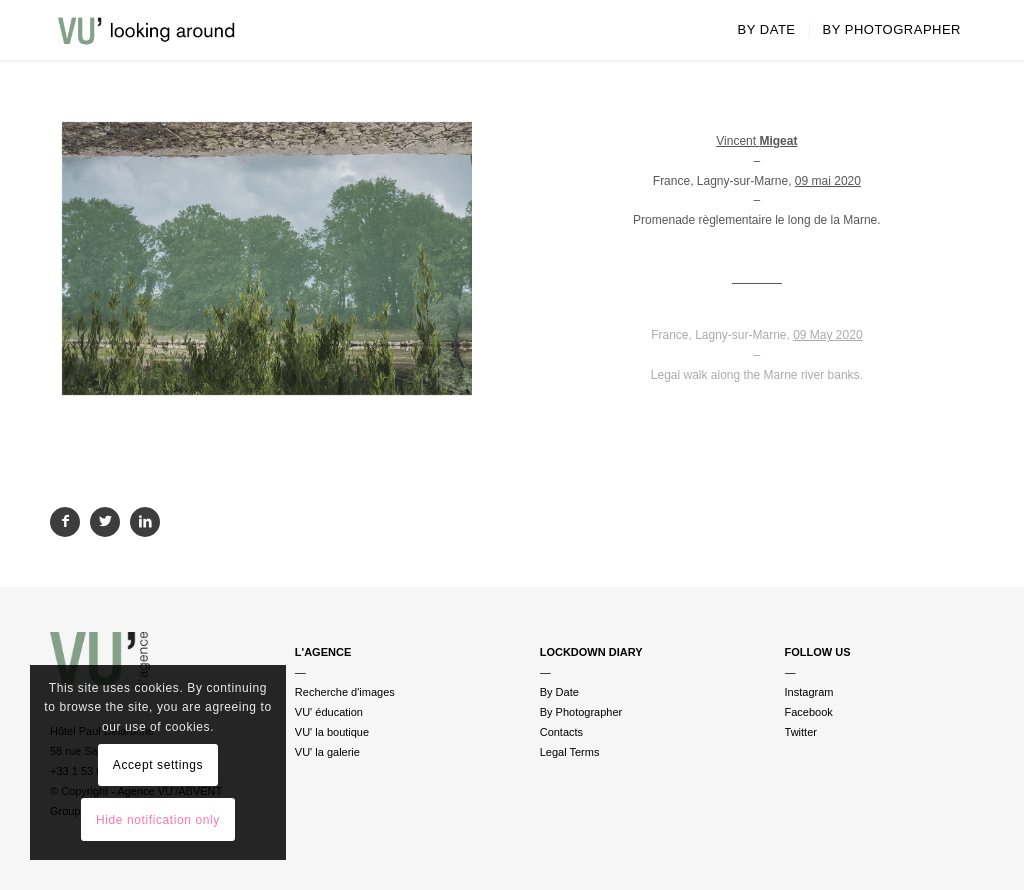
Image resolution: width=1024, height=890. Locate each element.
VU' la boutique (332, 732)
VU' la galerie (327, 752)
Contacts (561, 732)
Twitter (801, 732)
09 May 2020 (827, 335)
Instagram (809, 692)
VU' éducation (329, 712)
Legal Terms (570, 752)
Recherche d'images (345, 692)
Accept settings (158, 765)
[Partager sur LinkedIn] (145, 522)
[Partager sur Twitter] (105, 522)
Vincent (756, 141)
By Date (559, 692)
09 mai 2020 (828, 181)
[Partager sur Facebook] (65, 522)
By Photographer (581, 712)
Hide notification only (158, 820)
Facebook (809, 712)
